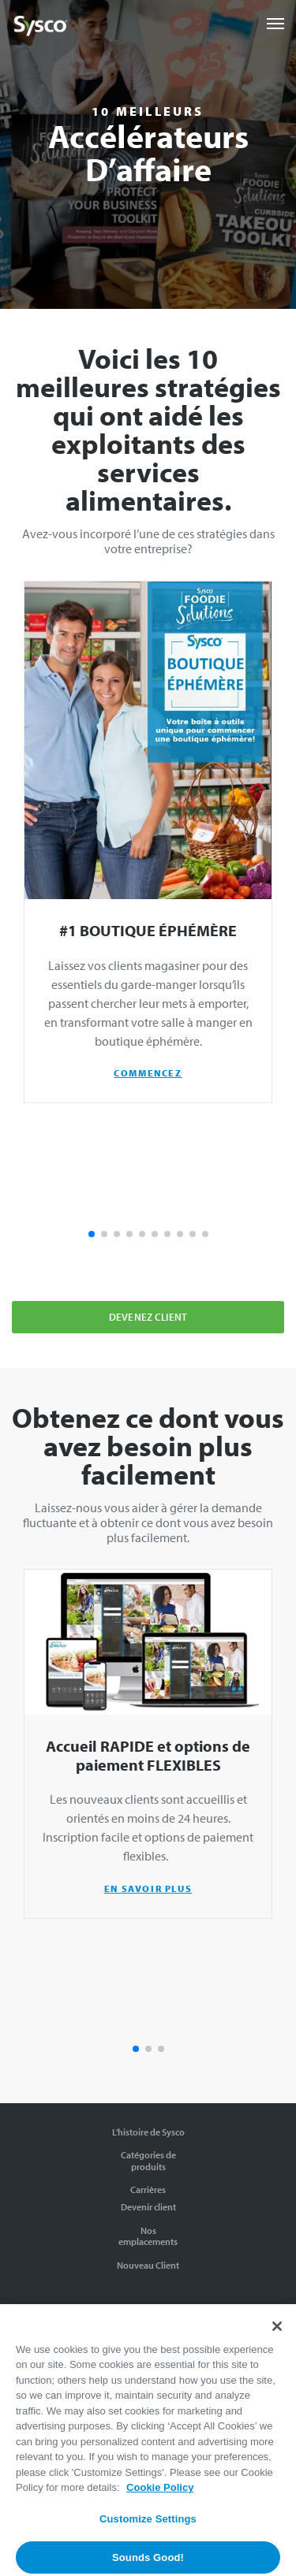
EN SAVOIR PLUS (148, 1888)
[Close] (277, 2337)
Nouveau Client (148, 2265)
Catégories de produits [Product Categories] (148, 2160)
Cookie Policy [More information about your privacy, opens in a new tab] (159, 2499)
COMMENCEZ (148, 1073)
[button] (91, 1234)
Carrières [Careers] (148, 2189)
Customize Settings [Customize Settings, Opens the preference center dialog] (148, 2531)
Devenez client (148, 1316)
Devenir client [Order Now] (148, 2207)
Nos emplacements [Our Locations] (148, 2236)
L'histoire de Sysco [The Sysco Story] (148, 2132)
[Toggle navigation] (275, 23)
